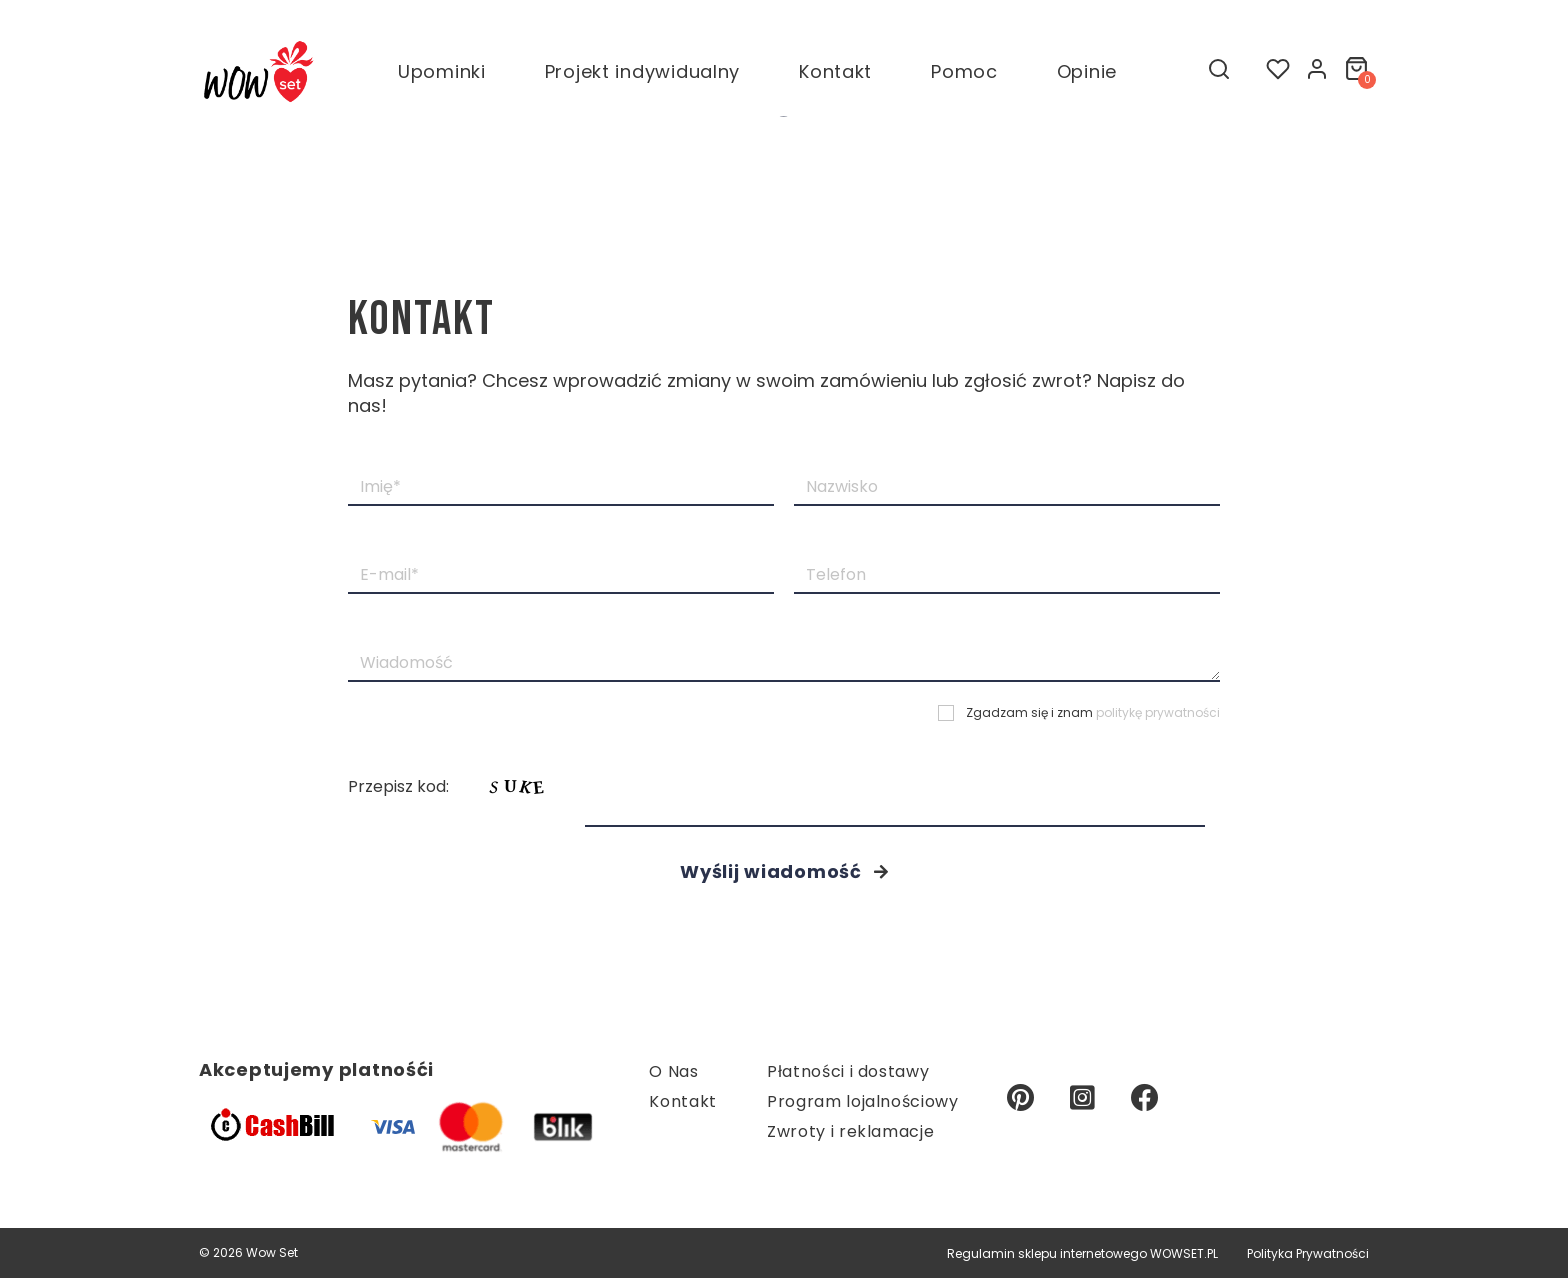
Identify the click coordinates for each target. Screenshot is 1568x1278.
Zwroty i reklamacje (850, 1132)
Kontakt (835, 77)
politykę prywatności (1158, 712)
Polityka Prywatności (1308, 1253)
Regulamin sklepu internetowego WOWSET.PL (1082, 1253)
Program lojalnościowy (862, 1102)
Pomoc (964, 77)
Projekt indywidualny (642, 77)
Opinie (1087, 77)
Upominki (442, 77)
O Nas (673, 1072)
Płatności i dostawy (848, 1072)
